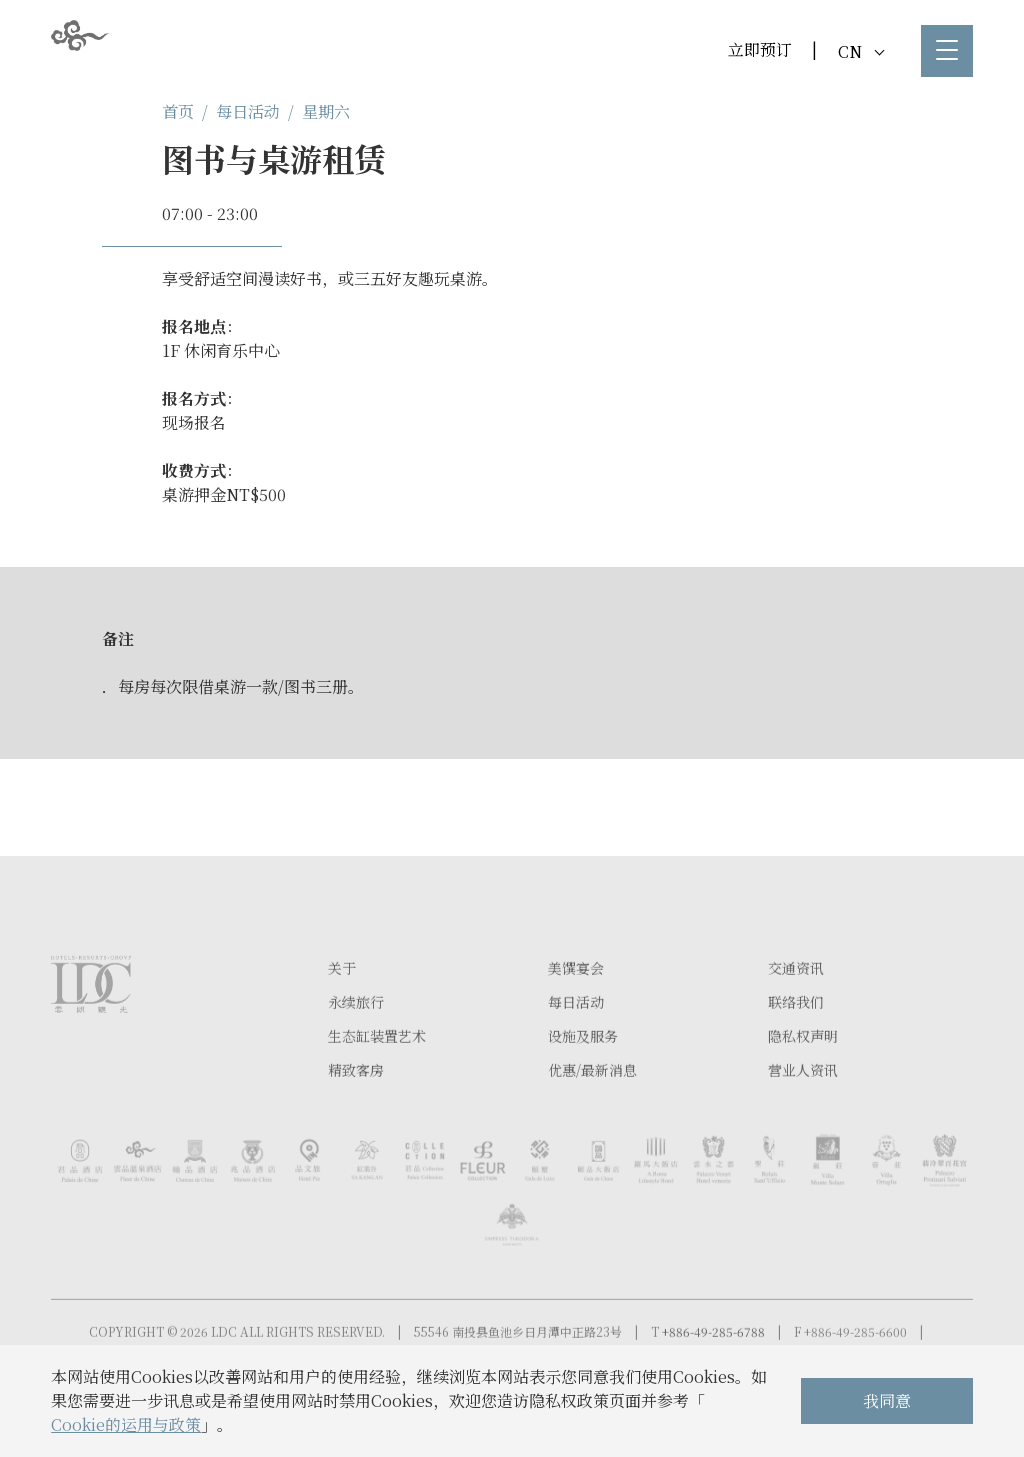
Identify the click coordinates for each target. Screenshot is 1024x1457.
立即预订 (760, 49)
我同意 (887, 1400)
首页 (178, 111)
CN (861, 51)
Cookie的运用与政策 (126, 1424)
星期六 (326, 111)
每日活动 (248, 111)
